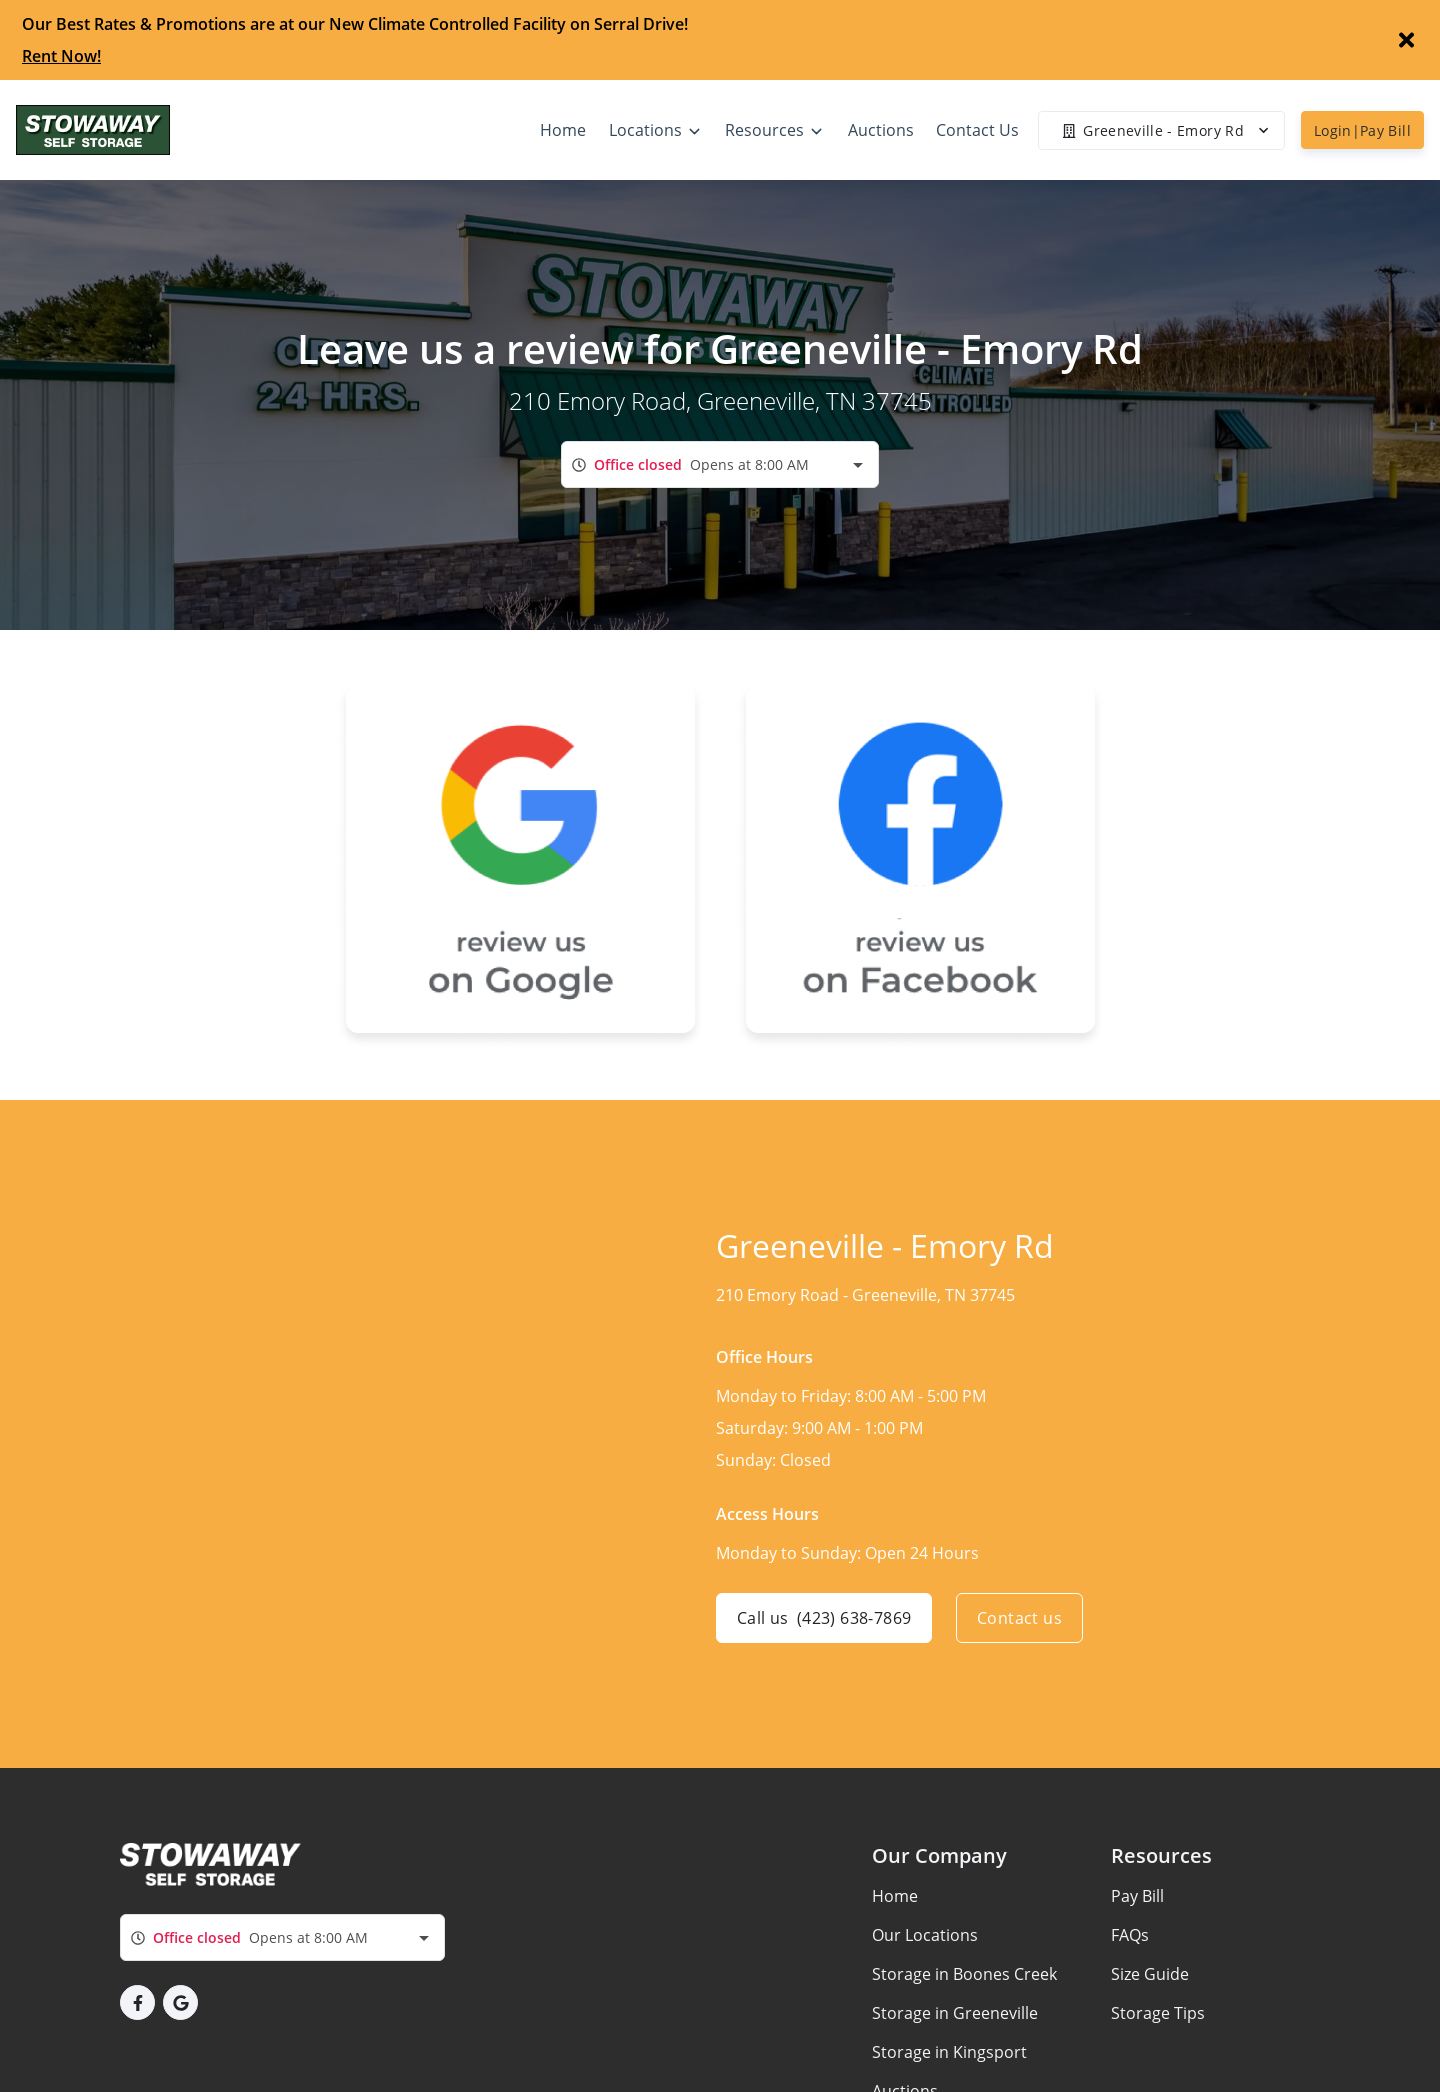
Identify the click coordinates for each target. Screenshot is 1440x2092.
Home (895, 1896)
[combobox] (720, 464)
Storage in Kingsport (949, 2052)
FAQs (1130, 1935)
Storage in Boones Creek (964, 1974)
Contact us (1019, 1618)
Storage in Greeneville (955, 2013)
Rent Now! (61, 56)
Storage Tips (1158, 2013)
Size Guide (1150, 1974)
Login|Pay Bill (1362, 130)
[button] (137, 2002)
